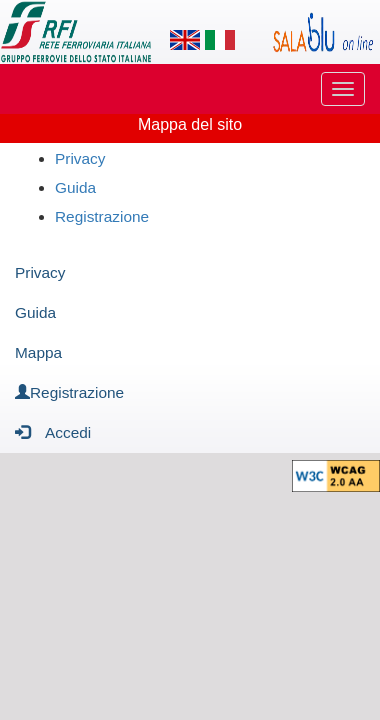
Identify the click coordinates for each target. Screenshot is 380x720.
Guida (75, 187)
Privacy (80, 158)
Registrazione (102, 216)
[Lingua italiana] (220, 40)
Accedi (53, 431)
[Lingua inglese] (185, 40)
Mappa (38, 352)
